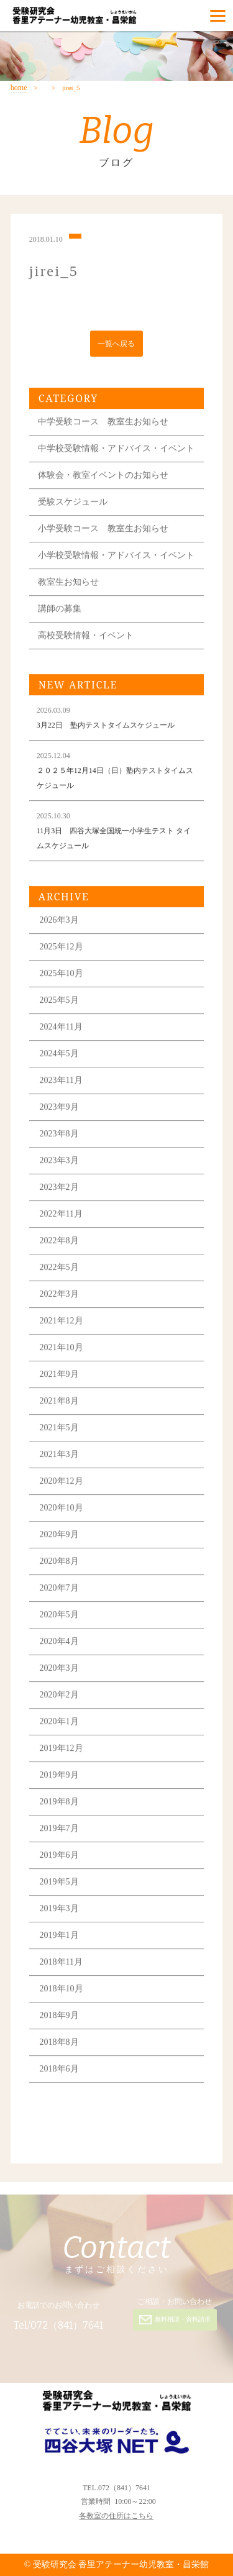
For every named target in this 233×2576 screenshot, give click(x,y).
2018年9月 (59, 2017)
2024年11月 (61, 1029)
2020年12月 (61, 1483)
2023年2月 (59, 1189)
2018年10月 (61, 1991)
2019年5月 (59, 1884)
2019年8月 (59, 1804)
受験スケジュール (72, 504)
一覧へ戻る (116, 345)
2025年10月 (61, 975)
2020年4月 (59, 1643)
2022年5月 (59, 1269)
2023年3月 (59, 1162)
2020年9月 (59, 1536)
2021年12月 (61, 1323)
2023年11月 (61, 1082)
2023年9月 (59, 1109)
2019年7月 (59, 1830)
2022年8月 (59, 1243)
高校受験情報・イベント (86, 637)
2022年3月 (59, 1296)
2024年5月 (59, 1056)
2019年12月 (61, 1750)
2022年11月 (61, 1216)
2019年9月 (59, 1777)
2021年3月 (59, 1456)
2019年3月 (59, 1911)
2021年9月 (59, 1376)
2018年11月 (61, 1964)
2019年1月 (59, 1937)
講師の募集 (59, 611)
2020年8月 (59, 1563)
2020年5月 (59, 1617)
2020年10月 (61, 1510)
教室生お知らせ (68, 584)
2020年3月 (59, 1670)
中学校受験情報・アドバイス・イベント (116, 450)
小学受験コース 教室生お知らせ (103, 531)
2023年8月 (59, 1136)
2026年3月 (59, 922)
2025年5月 (59, 1002)
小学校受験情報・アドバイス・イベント (116, 557)
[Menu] (218, 16)
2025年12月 (61, 949)
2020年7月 (59, 1590)
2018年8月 (59, 2044)
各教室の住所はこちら (116, 2515)
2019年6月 (59, 1857)
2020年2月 (59, 1697)
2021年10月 (61, 1349)
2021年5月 (59, 1430)
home (19, 88)
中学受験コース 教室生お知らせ (103, 424)
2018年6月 (59, 2071)
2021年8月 (59, 1403)
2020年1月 (59, 1724)
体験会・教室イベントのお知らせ (103, 477)
